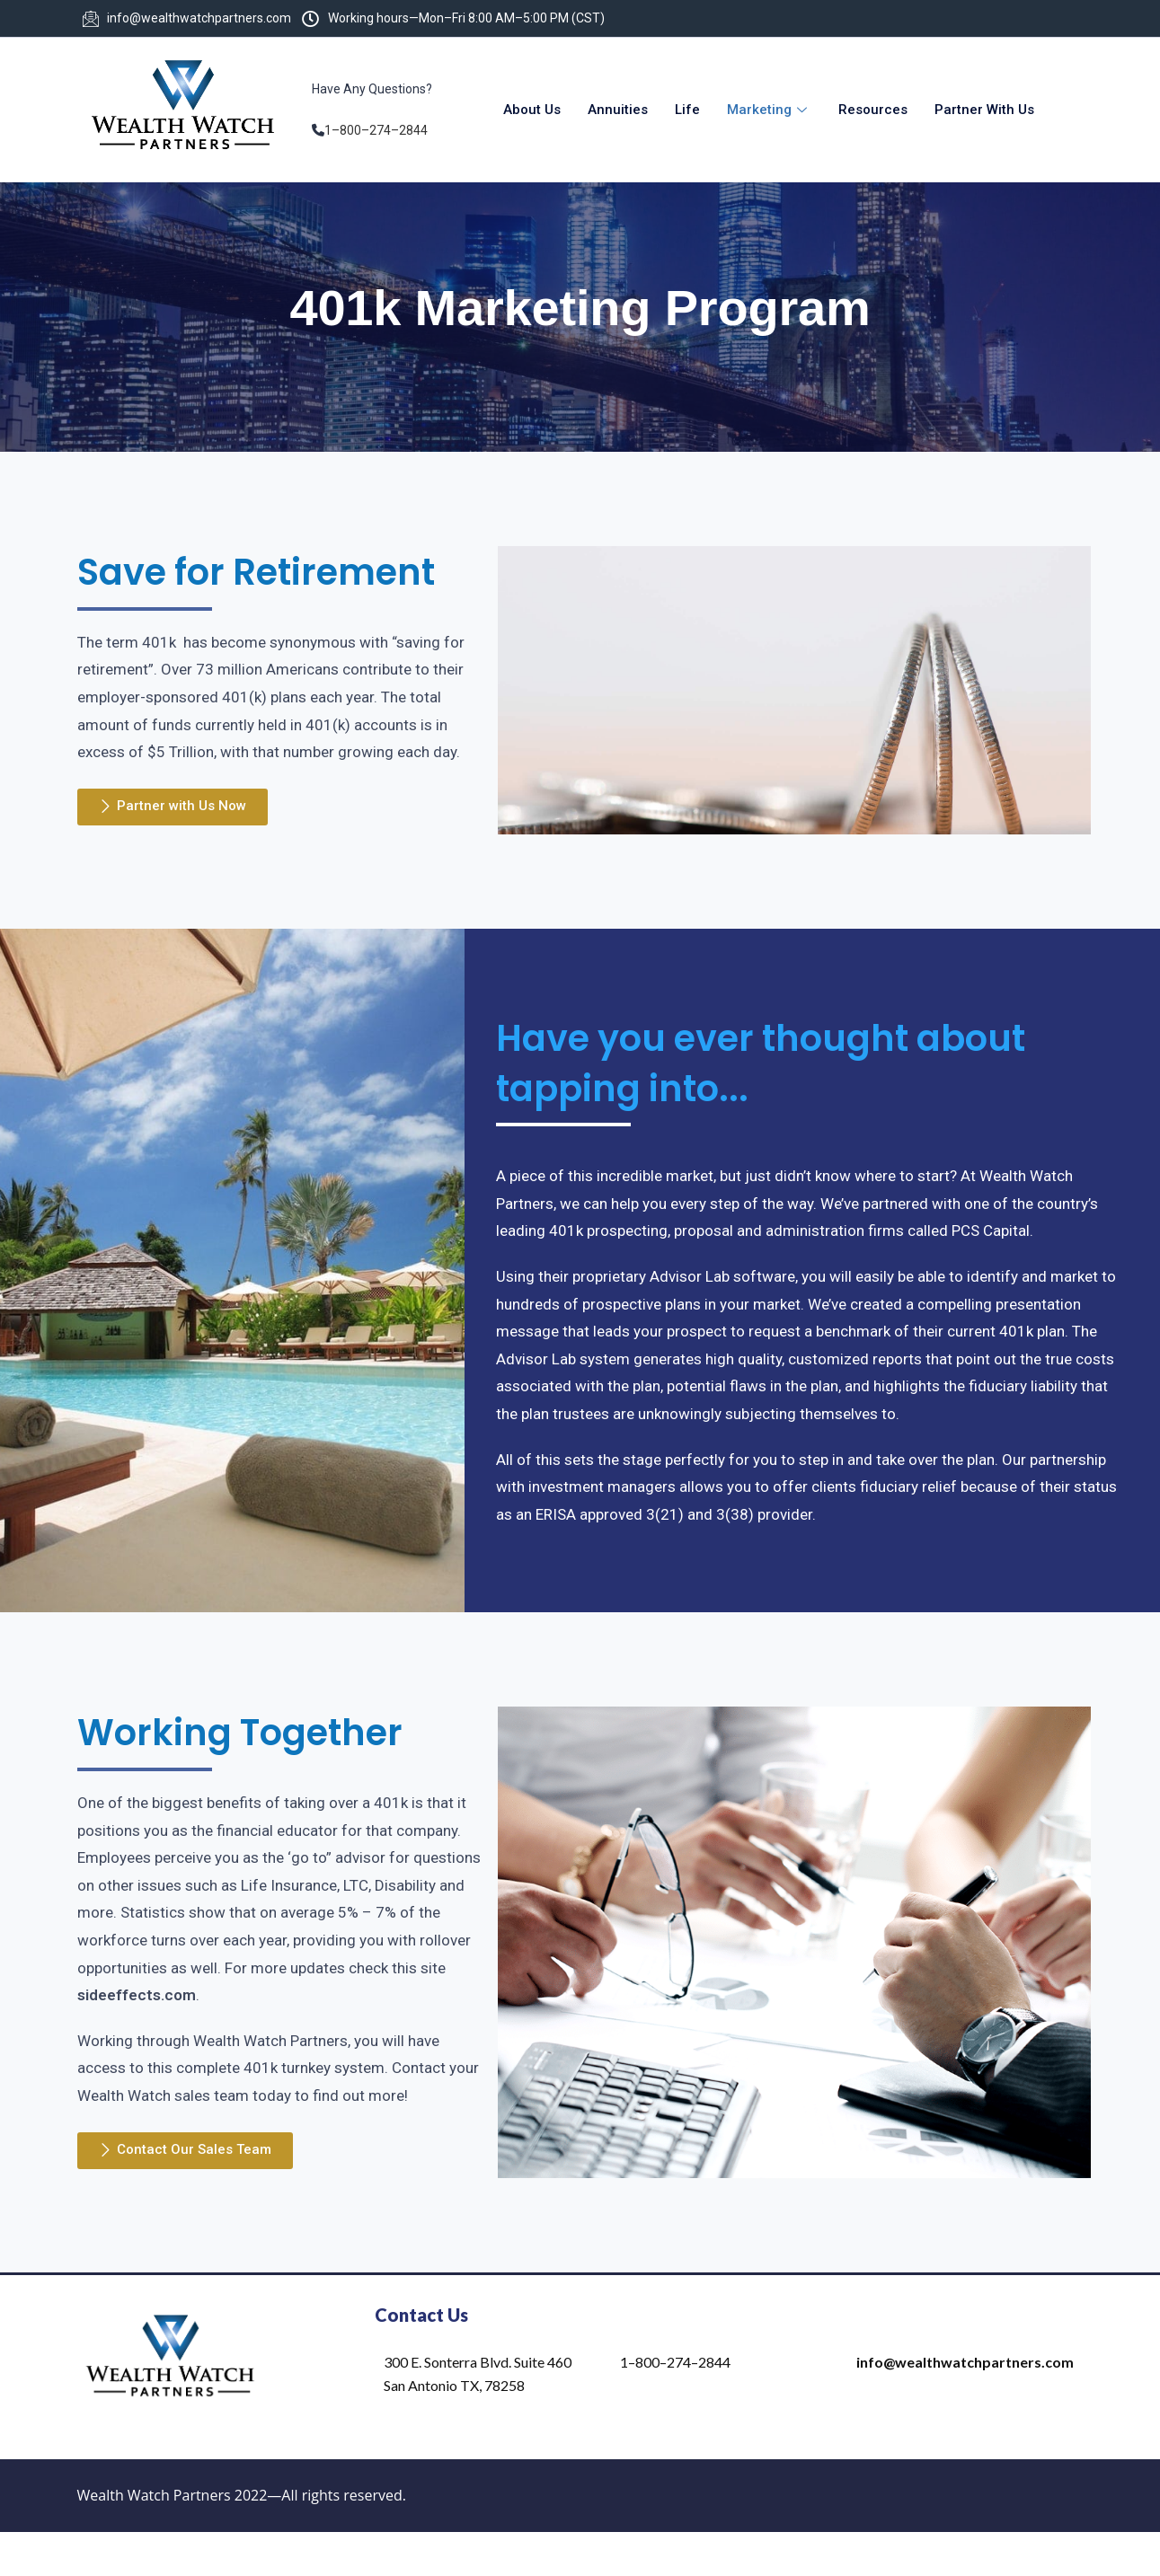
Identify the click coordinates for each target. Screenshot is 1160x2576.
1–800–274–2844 (376, 130)
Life (687, 109)
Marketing (769, 109)
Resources (873, 109)
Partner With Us (984, 109)
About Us (532, 109)
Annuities (618, 109)
